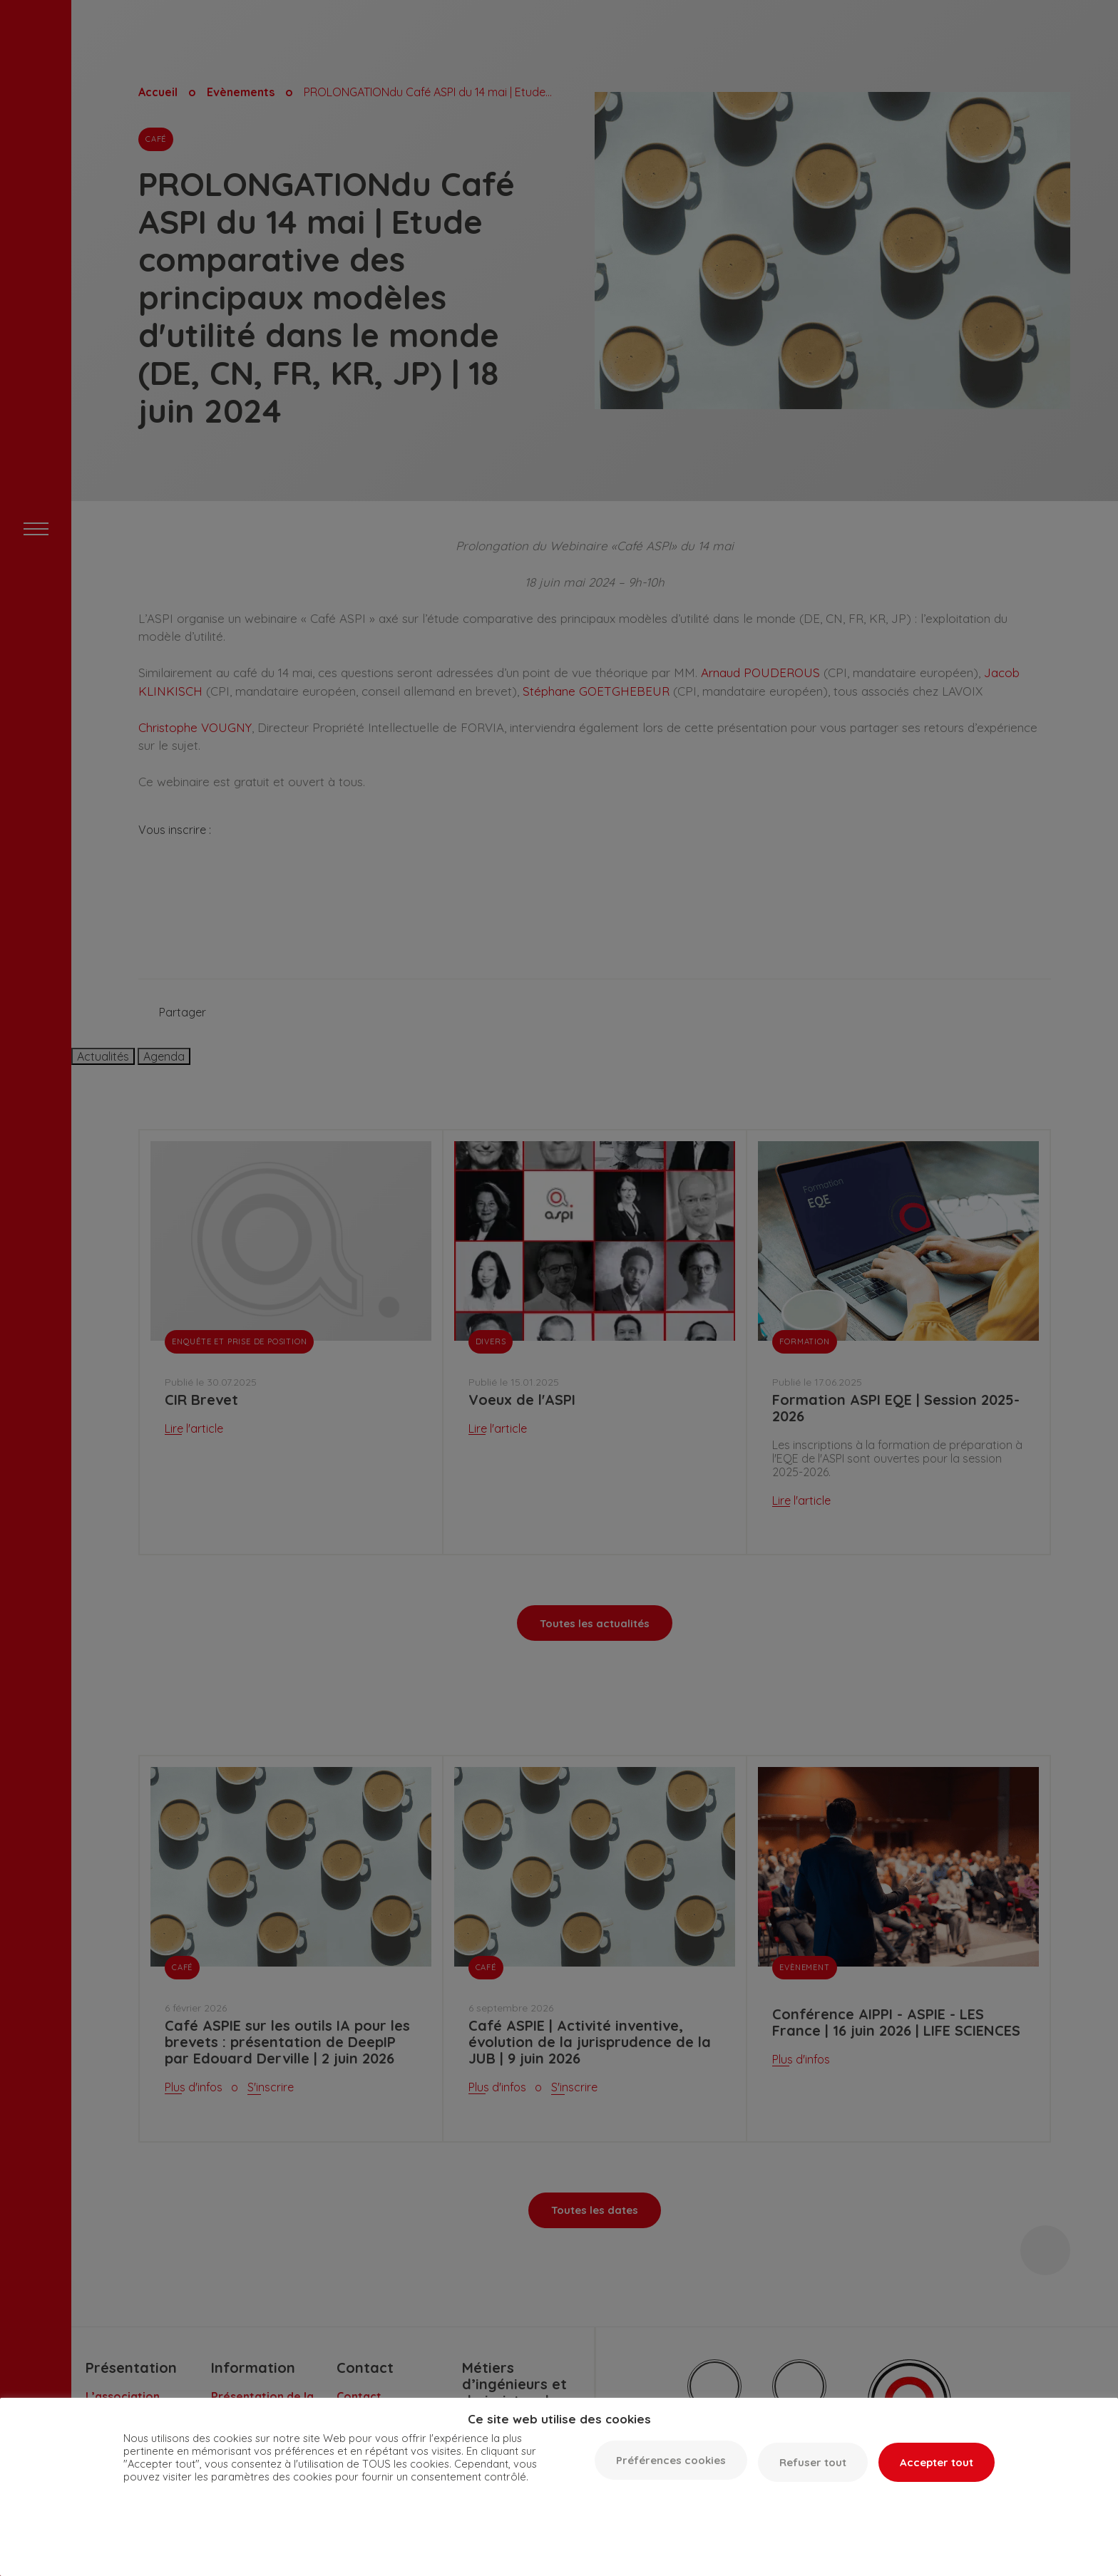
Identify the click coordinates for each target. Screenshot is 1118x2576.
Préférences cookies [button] (671, 2460)
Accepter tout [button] (936, 2462)
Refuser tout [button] (812, 2462)
